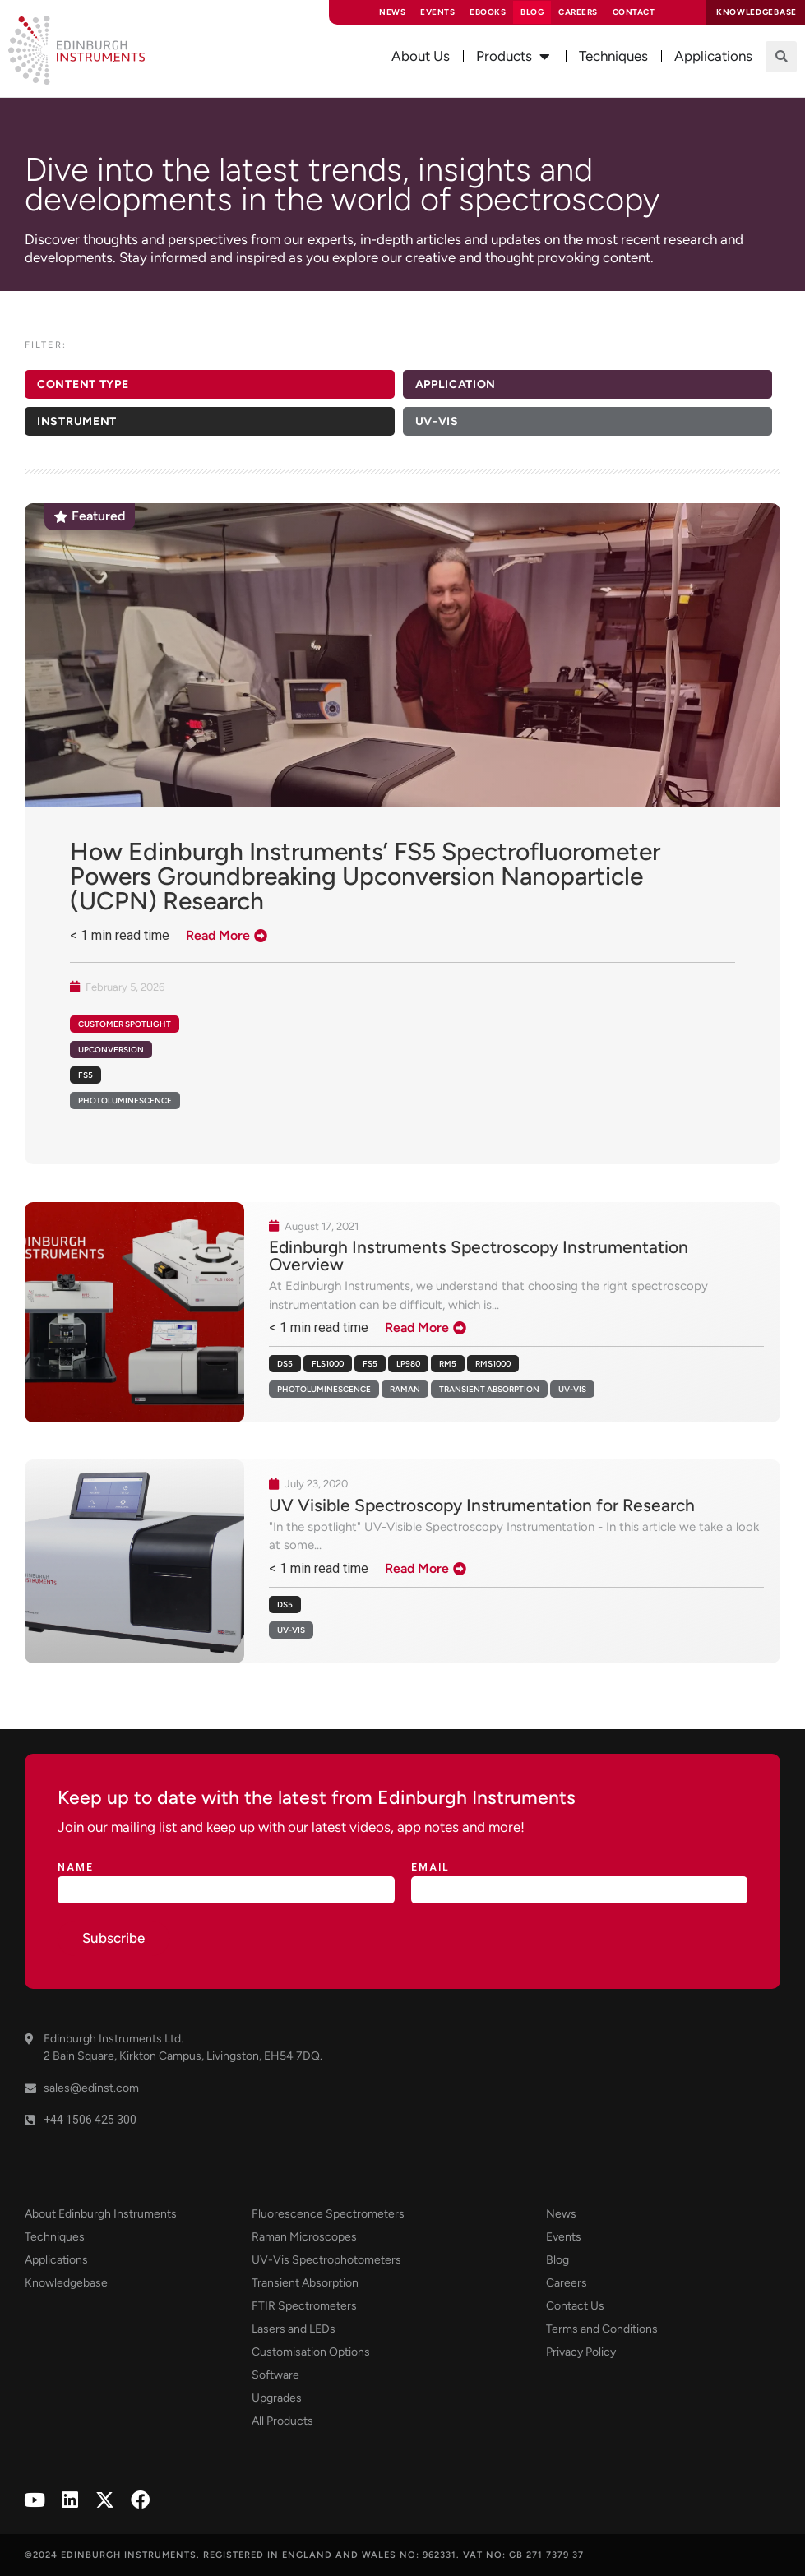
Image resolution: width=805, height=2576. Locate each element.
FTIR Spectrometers (304, 2306)
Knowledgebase (66, 2283)
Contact (634, 12)
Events (437, 12)
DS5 (285, 1363)
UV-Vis (572, 1389)
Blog (532, 12)
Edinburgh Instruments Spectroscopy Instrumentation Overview (478, 1255)
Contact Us (575, 2306)
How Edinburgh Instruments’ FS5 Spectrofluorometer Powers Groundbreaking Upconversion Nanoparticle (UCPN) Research (365, 876)
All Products (282, 2421)
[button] (781, 56)
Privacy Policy (581, 2352)
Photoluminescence (324, 1389)
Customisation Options (311, 2352)
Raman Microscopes (304, 2237)
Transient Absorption (489, 1389)
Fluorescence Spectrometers (328, 2214)
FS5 (370, 1363)
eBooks (488, 12)
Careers (578, 12)
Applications (56, 2260)
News (392, 12)
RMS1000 (493, 1363)
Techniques (55, 2237)
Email (430, 1867)
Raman (405, 1389)
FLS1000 (328, 1363)
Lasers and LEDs (293, 2329)
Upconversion (111, 1049)
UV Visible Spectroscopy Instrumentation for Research (482, 1505)
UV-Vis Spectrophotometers (326, 2260)
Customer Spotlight (124, 1024)
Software (275, 2375)
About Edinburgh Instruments (101, 2214)
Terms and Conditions (602, 2329)
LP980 (408, 1363)
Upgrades (277, 2398)
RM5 (447, 1363)
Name (76, 1867)
